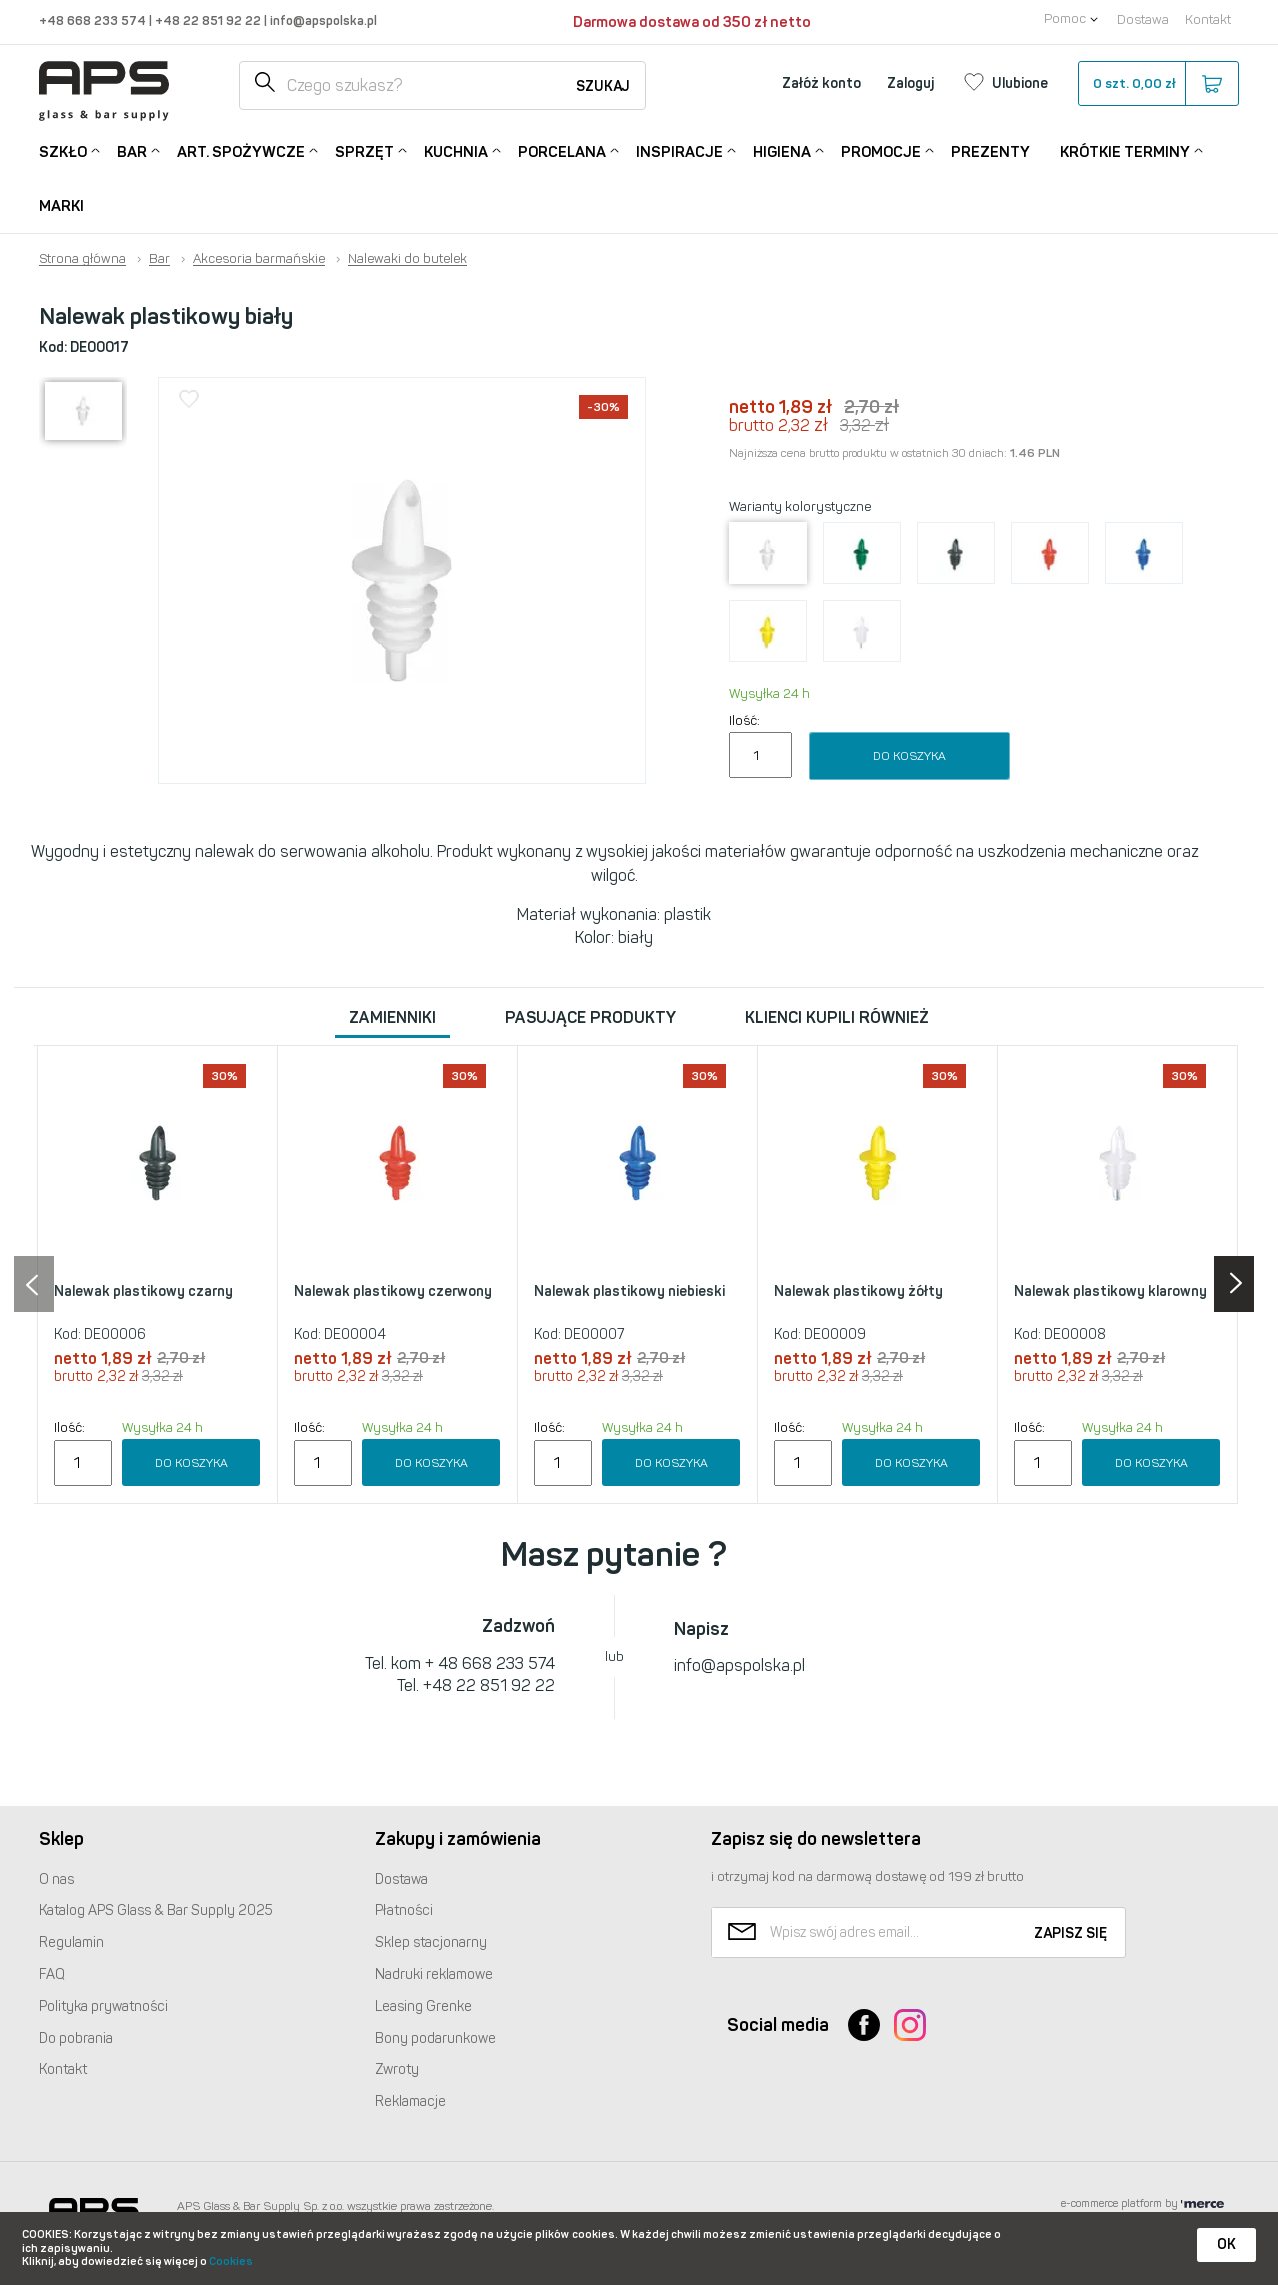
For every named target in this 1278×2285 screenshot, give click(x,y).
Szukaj (603, 86)
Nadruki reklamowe (434, 1974)
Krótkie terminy (1125, 150)
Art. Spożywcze (241, 150)
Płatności (404, 1910)
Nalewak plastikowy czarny (143, 1291)
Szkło (63, 150)
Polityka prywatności (103, 2006)
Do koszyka (909, 756)
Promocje (881, 150)
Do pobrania (76, 2038)
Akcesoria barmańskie (259, 259)
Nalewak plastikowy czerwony (393, 1291)
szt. (1157, 84)
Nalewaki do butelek (407, 259)
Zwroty (397, 2069)
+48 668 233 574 (94, 20)
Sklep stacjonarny (431, 1942)
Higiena (782, 150)
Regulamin (71, 1942)
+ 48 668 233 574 (490, 1663)
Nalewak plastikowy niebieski (629, 1291)
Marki (61, 206)
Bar (132, 150)
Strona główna (82, 259)
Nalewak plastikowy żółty (858, 1291)
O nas (56, 1879)
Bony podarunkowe (435, 2038)
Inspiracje (679, 150)
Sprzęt (364, 150)
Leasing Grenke (423, 2006)
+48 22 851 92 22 (209, 20)
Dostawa (1143, 19)
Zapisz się (1070, 1933)
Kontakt (1208, 19)
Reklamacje (410, 2101)
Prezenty (990, 152)
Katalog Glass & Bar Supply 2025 (156, 1910)
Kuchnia (456, 150)
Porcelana (562, 150)
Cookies (231, 2261)
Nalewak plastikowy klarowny (1110, 1291)
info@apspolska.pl (322, 20)
